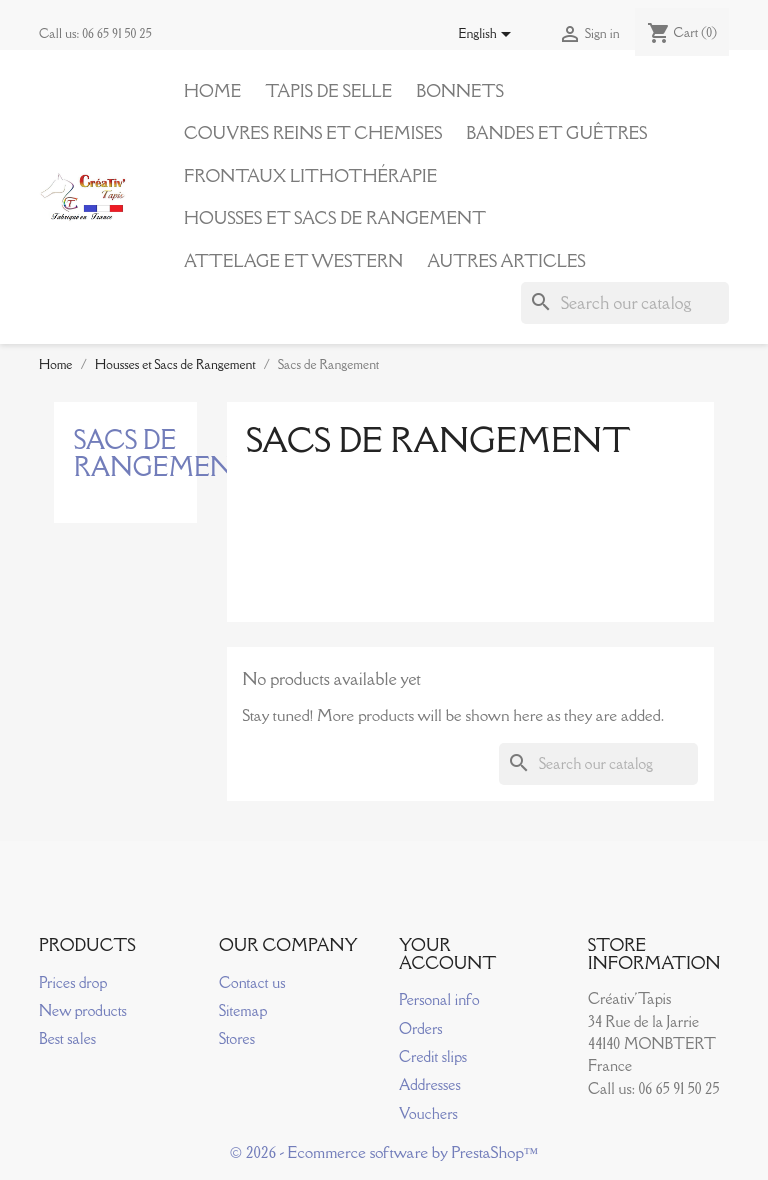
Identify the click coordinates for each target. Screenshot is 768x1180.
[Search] (625, 303)
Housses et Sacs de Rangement (335, 218)
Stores (237, 1038)
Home (212, 91)
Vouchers (428, 1113)
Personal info (439, 999)
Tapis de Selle (328, 91)
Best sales (67, 1038)
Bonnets (460, 91)
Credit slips (433, 1056)
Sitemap (243, 1010)
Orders (421, 1028)
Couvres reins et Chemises (313, 133)
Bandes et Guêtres (556, 133)
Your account (448, 954)
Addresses (430, 1084)
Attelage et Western (293, 261)
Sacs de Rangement (164, 453)
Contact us (252, 982)
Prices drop (73, 982)
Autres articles (506, 261)
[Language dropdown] (488, 35)
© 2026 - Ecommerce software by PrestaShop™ (384, 1152)
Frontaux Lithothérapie (310, 176)
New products (83, 1010)
